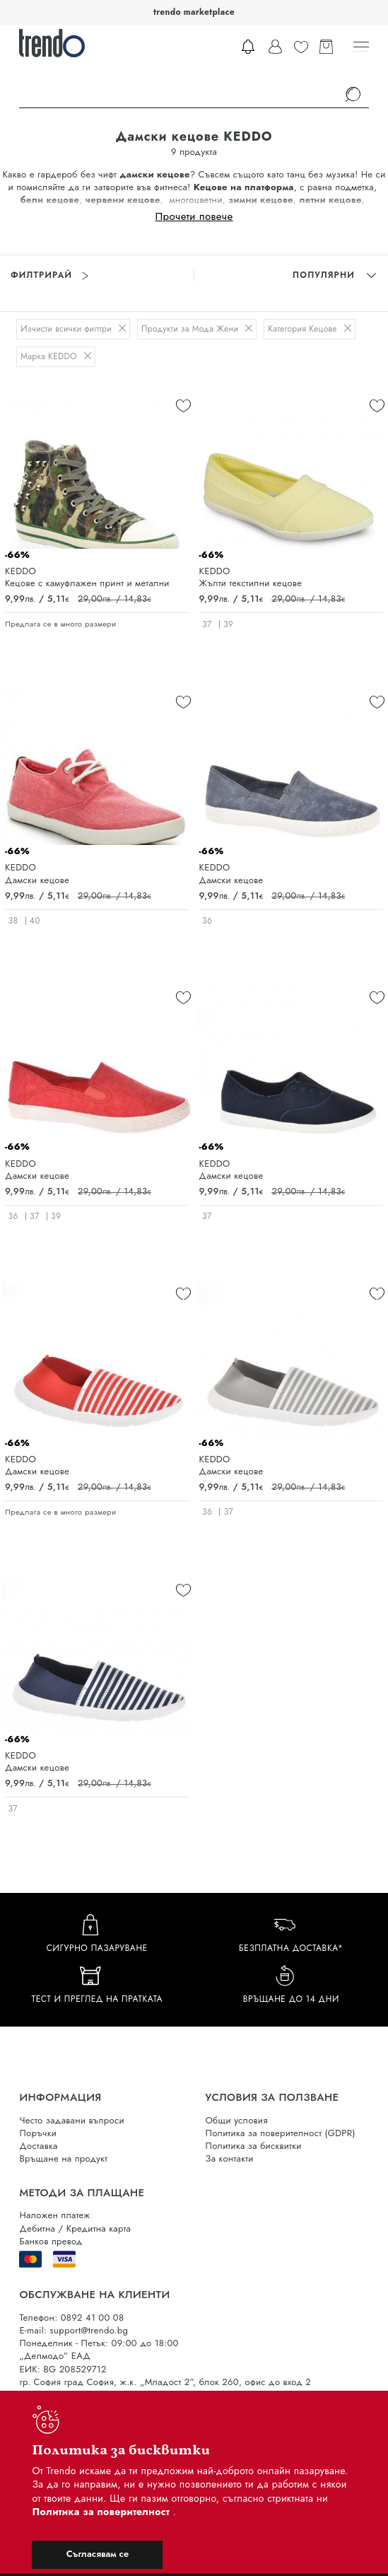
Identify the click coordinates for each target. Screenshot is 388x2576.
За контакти (230, 2158)
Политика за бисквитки (254, 2145)
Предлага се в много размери (60, 624)
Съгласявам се (97, 2553)
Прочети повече (194, 216)
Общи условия (237, 2120)
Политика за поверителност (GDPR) (280, 2133)
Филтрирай (49, 275)
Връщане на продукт (63, 2158)
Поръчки (38, 2133)
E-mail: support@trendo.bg (73, 2330)
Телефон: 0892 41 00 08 (71, 2317)
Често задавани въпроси (71, 2120)
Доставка (38, 2145)
